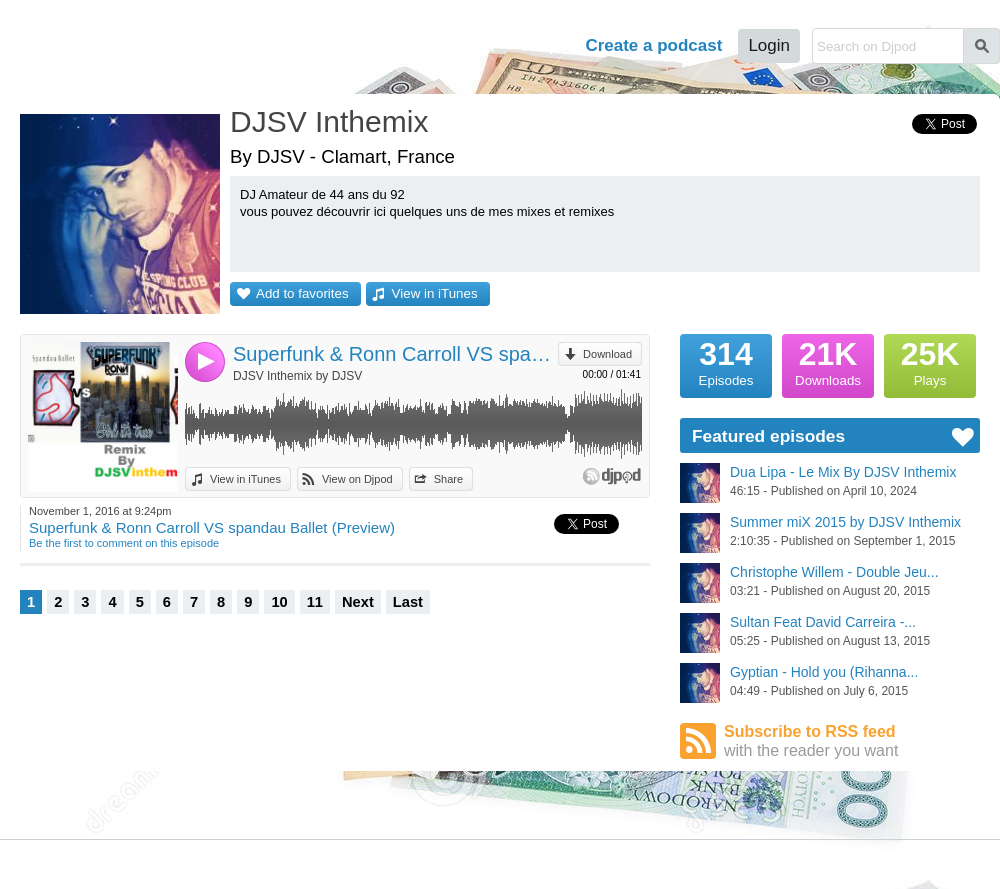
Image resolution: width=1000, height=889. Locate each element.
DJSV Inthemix (329, 121)
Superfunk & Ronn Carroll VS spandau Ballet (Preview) (395, 354)
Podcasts (396, 45)
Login (769, 45)
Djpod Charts (32, 798)
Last (408, 602)
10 (279, 602)
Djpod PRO (433, 860)
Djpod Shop (269, 798)
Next (358, 602)
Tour (478, 45)
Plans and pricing (340, 860)
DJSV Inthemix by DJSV (297, 376)
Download (607, 354)
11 (315, 602)
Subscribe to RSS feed (852, 741)
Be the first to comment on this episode (124, 543)
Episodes (726, 361)
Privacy (196, 860)
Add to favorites (302, 293)
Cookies (254, 860)
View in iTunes (435, 293)
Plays (930, 361)
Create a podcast (653, 45)
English (980, 859)
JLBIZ (57, 860)
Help (541, 45)
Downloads (828, 361)
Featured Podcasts (46, 816)
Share (448, 479)
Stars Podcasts (157, 816)
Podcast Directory (163, 798)
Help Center (513, 860)
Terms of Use (124, 860)
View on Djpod (357, 479)
